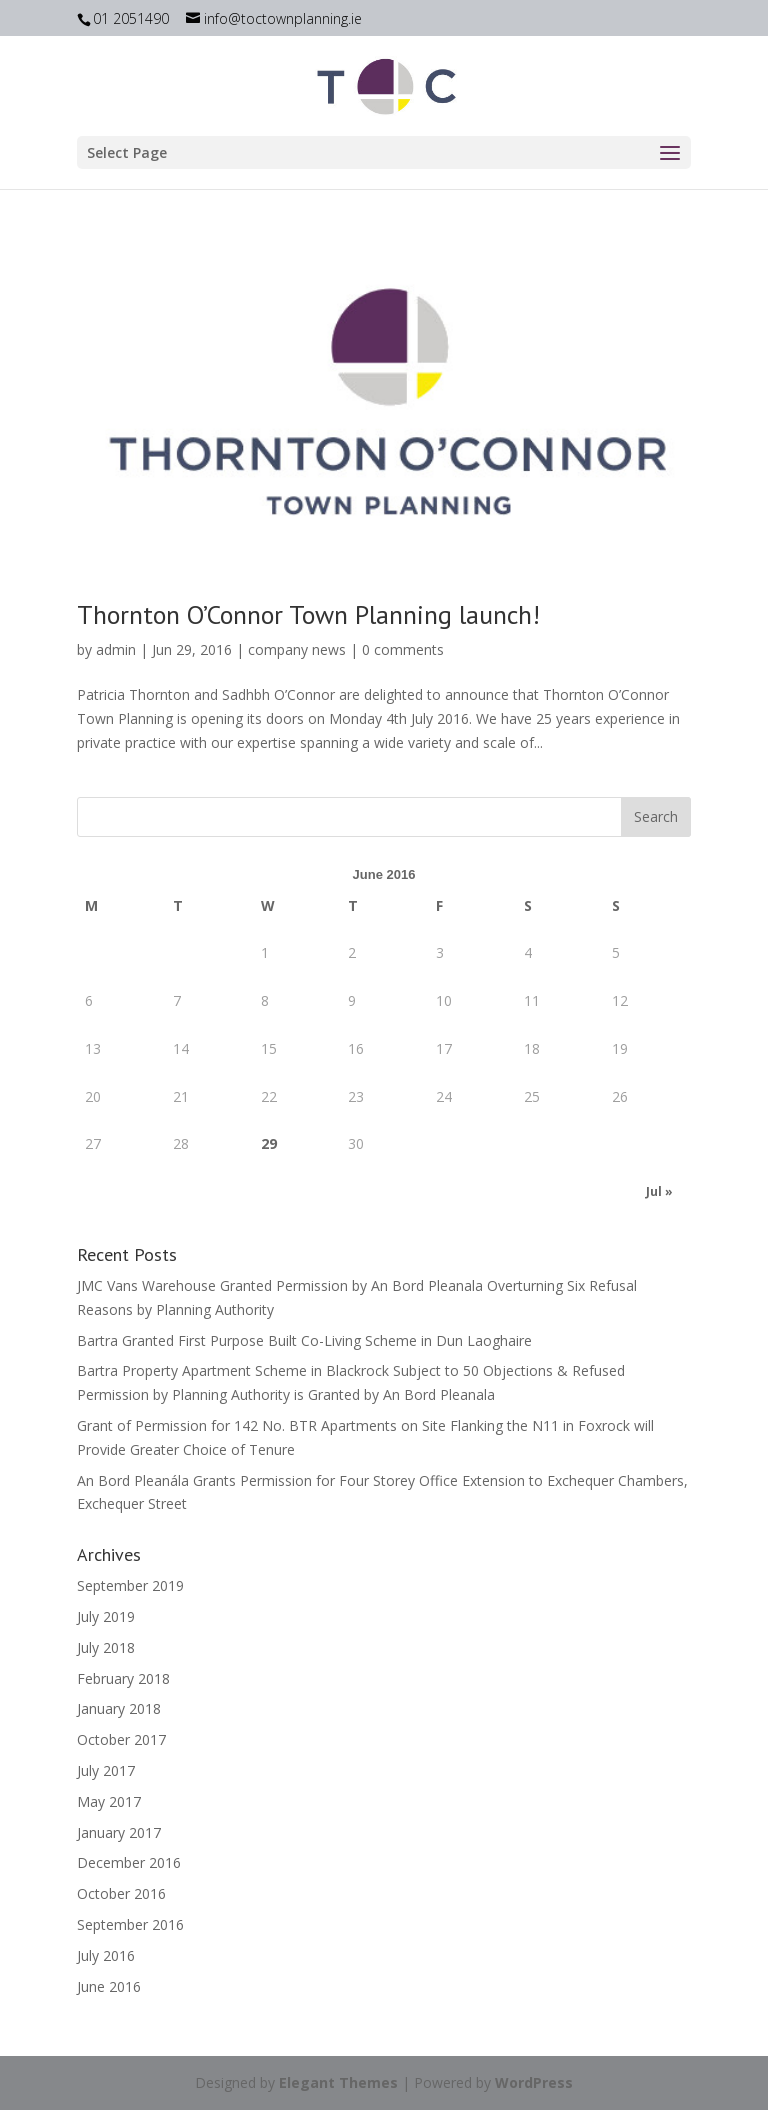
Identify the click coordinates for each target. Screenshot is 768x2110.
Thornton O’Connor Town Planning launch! (308, 614)
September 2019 (130, 1585)
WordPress (534, 2082)
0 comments (403, 649)
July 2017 (106, 1770)
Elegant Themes (338, 2082)
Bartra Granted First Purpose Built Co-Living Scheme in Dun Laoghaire (304, 1340)
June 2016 (109, 1986)
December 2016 (129, 1862)
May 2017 (109, 1801)
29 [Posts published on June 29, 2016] (269, 1143)
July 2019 (106, 1616)
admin (116, 649)
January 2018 (119, 1708)
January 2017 (119, 1832)
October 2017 (121, 1739)
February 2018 (123, 1678)
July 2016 (106, 1955)
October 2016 (121, 1893)
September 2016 (130, 1924)
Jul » (659, 1191)
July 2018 (106, 1647)
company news (297, 649)
